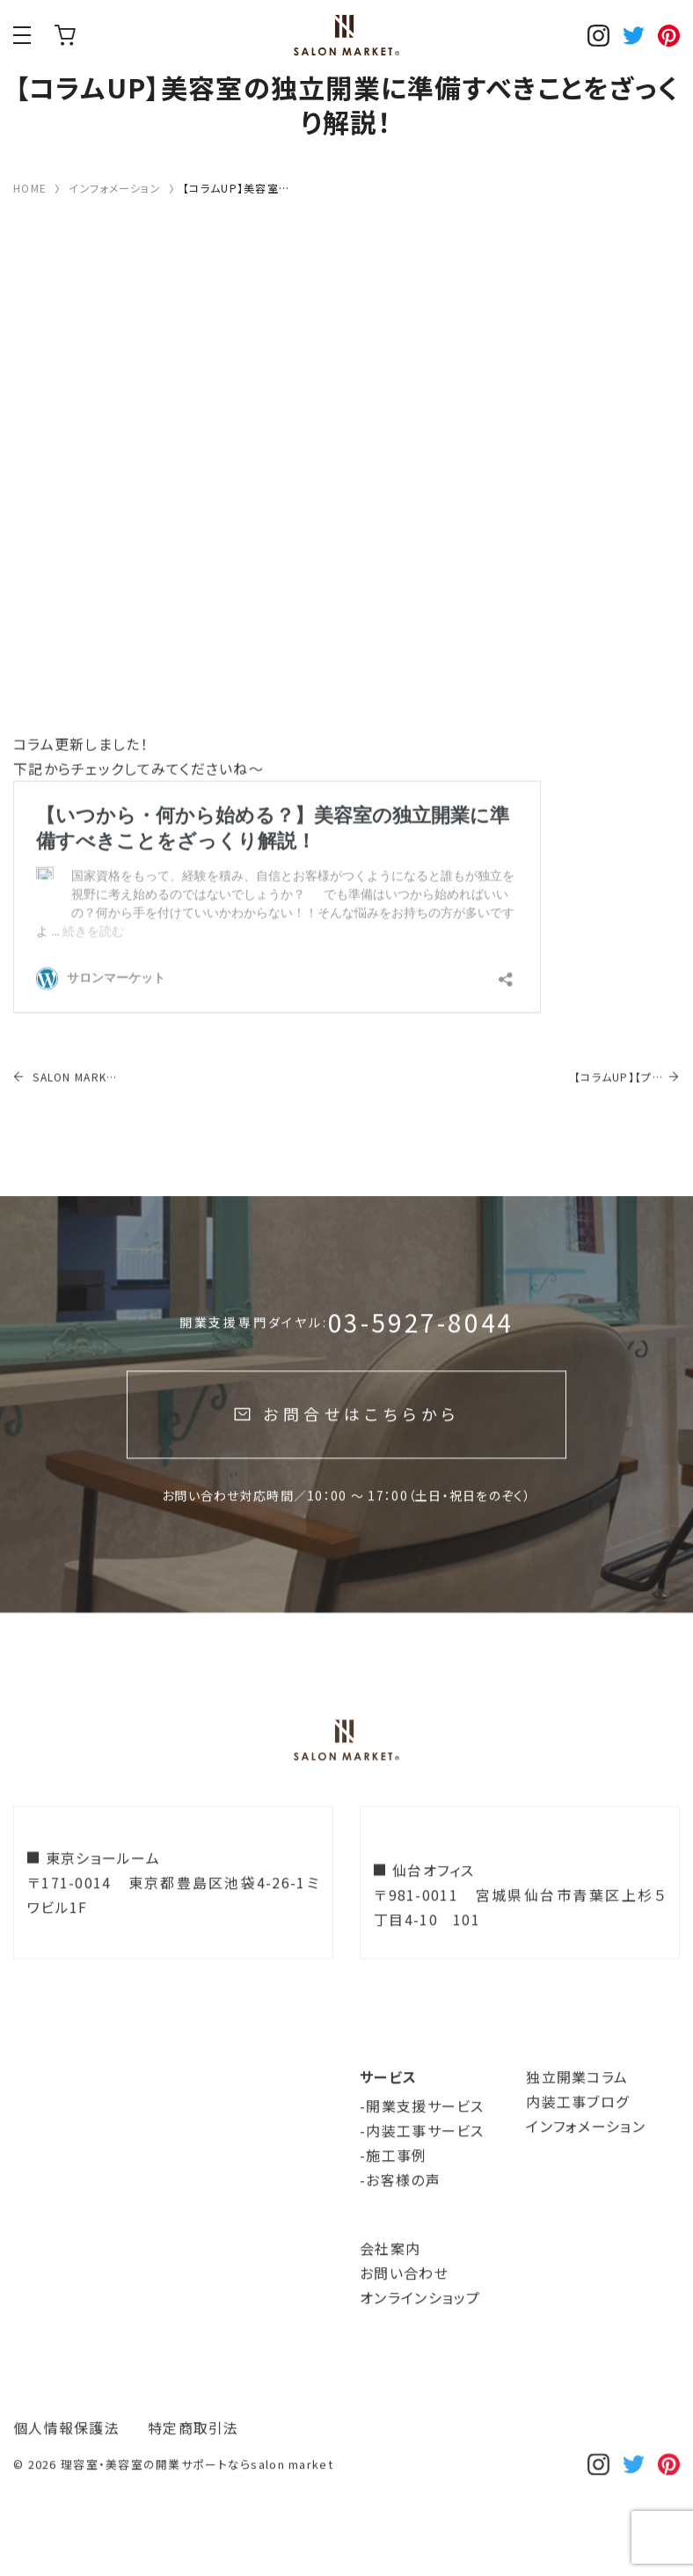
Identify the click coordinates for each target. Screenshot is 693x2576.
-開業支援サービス (422, 2140)
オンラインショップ (66, 35)
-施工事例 (393, 2189)
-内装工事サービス (422, 2165)
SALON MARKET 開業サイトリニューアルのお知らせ (66, 1111)
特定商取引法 (193, 2462)
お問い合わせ (404, 2307)
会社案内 (390, 2283)
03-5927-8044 (421, 1357)
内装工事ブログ (577, 2136)
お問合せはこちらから (361, 1448)
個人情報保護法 (66, 2462)
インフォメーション (586, 2160)
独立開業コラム (577, 2111)
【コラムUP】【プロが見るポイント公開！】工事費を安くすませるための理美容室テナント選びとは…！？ (619, 1111)
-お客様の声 (400, 2214)
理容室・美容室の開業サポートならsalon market (197, 2499)
